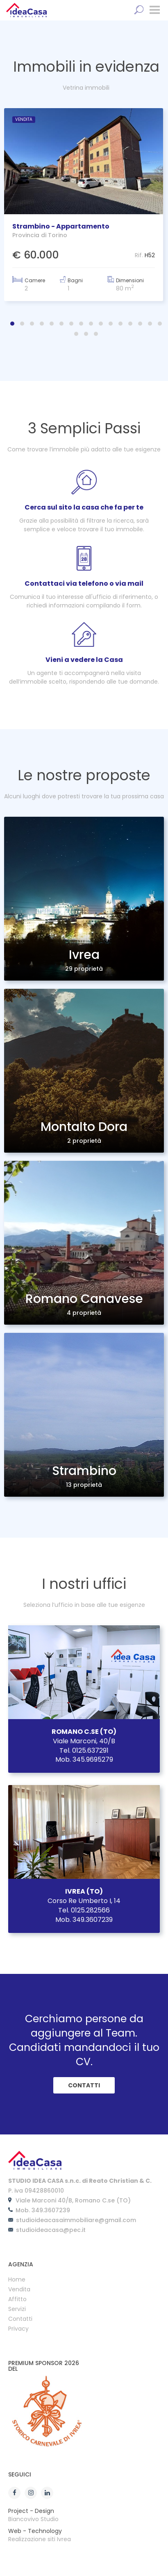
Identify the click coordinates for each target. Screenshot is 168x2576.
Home (16, 2280)
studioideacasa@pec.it (51, 2230)
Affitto (17, 2299)
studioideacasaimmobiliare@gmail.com (76, 2220)
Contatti (20, 2319)
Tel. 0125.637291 (84, 1750)
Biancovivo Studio (33, 2519)
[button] (12, 323)
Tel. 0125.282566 (84, 1910)
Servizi (17, 2309)
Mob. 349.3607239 (84, 1919)
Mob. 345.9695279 (84, 1759)
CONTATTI (84, 2085)
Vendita (19, 2289)
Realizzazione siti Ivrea (39, 2539)
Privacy (18, 2329)
